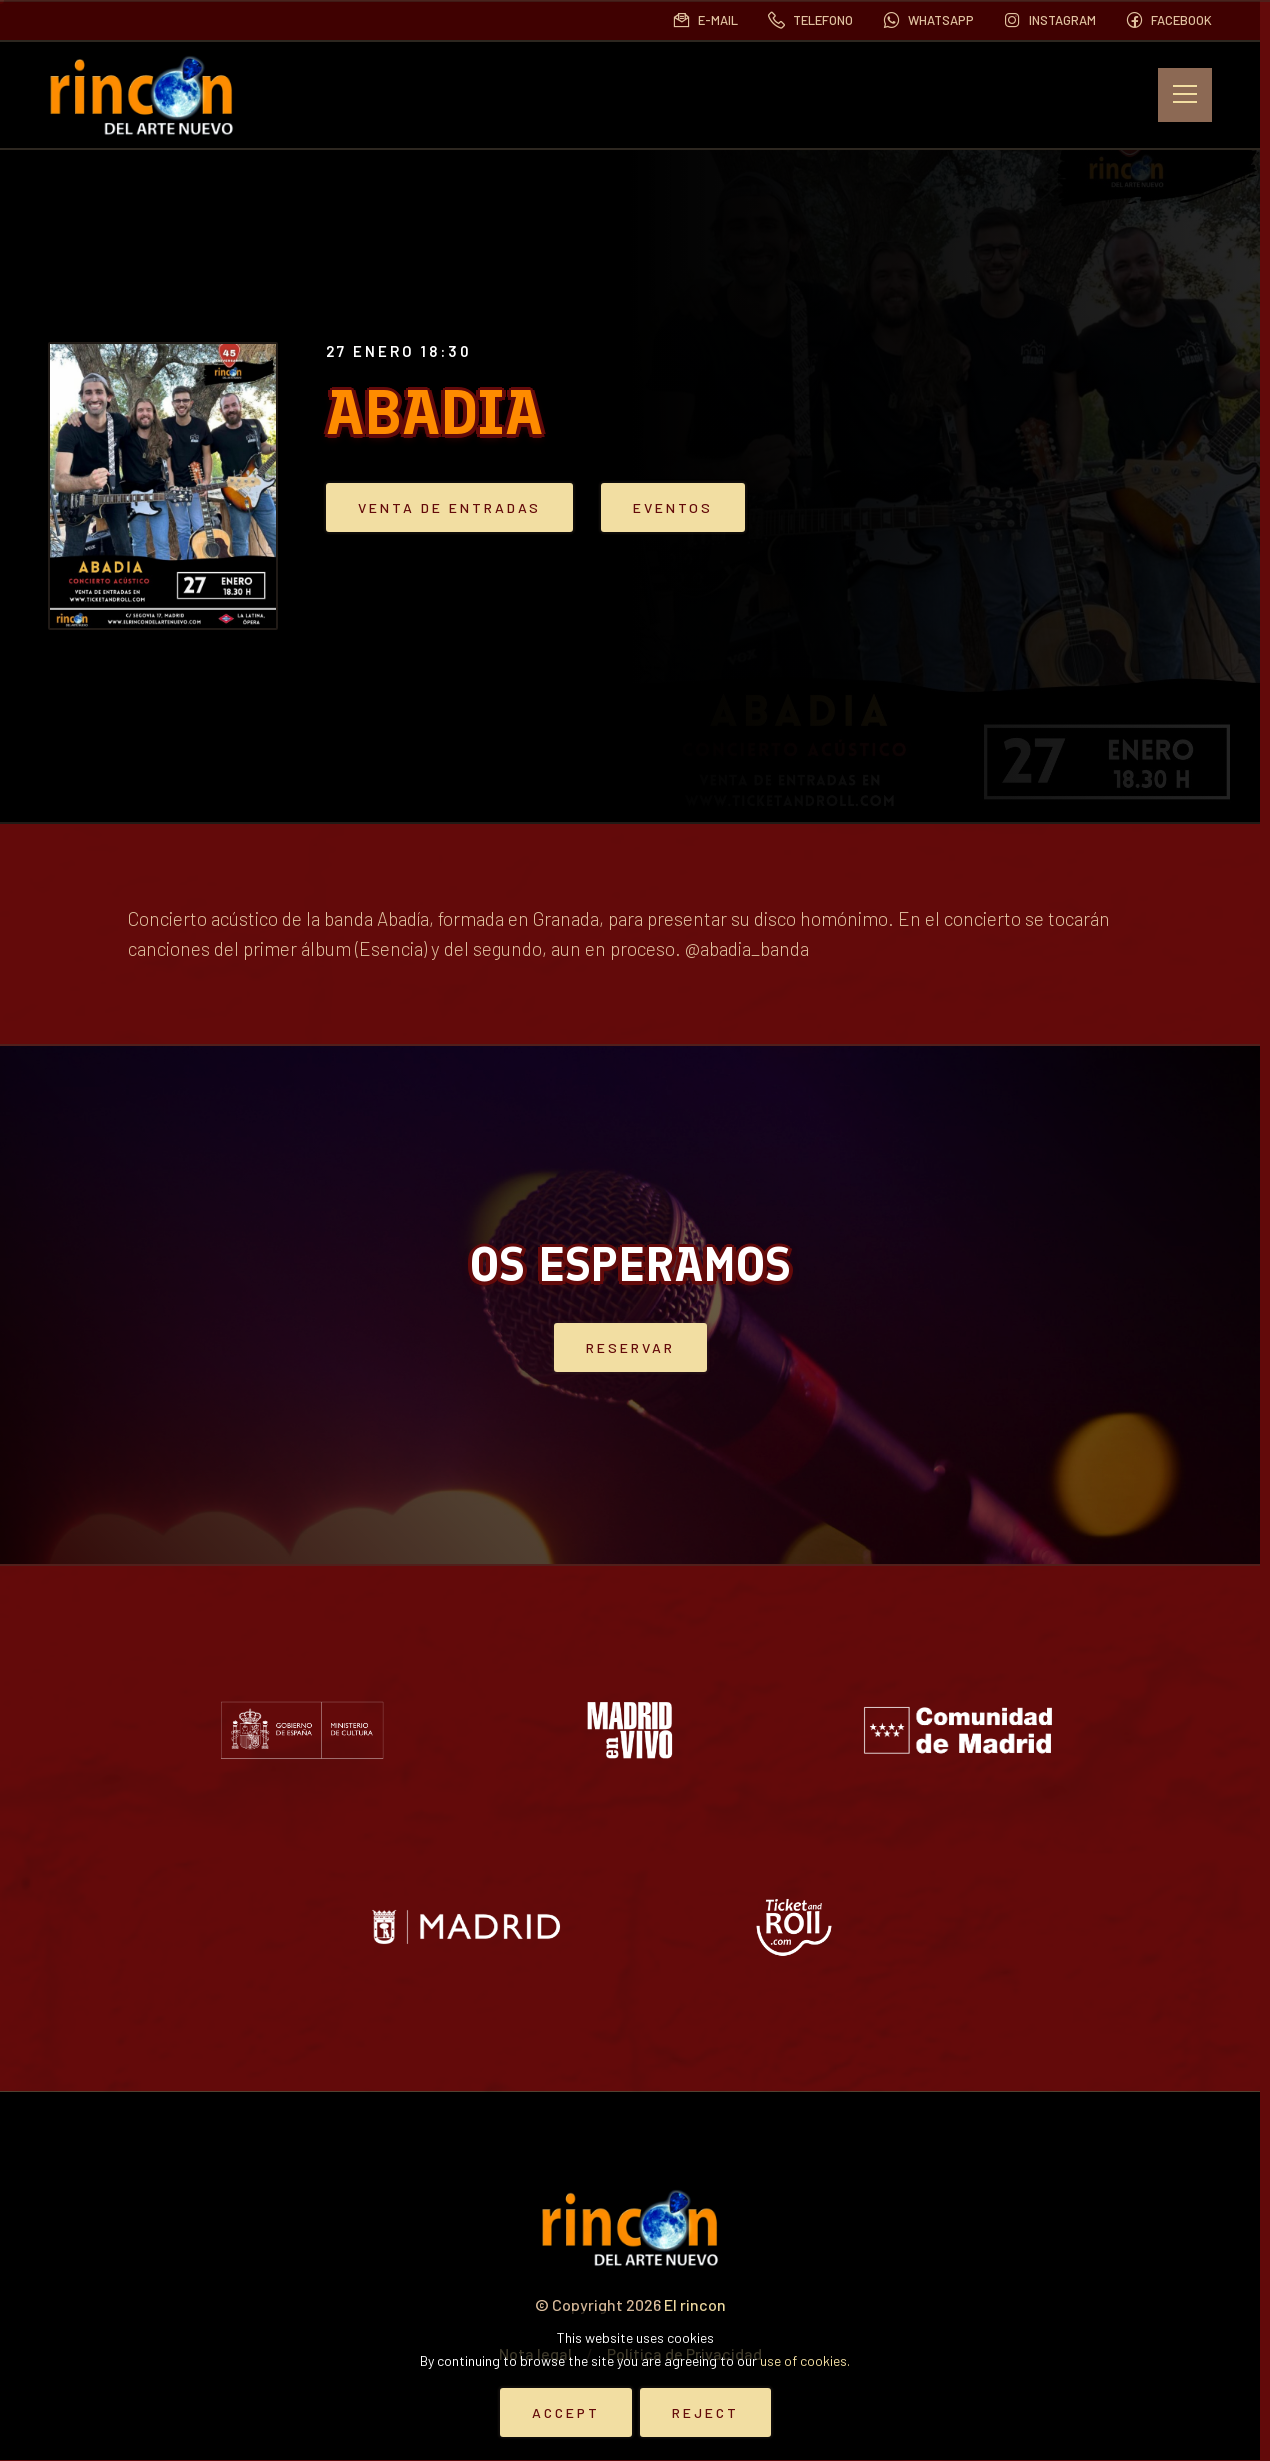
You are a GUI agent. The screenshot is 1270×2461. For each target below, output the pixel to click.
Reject (705, 2412)
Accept (566, 2412)
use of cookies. (805, 2360)
